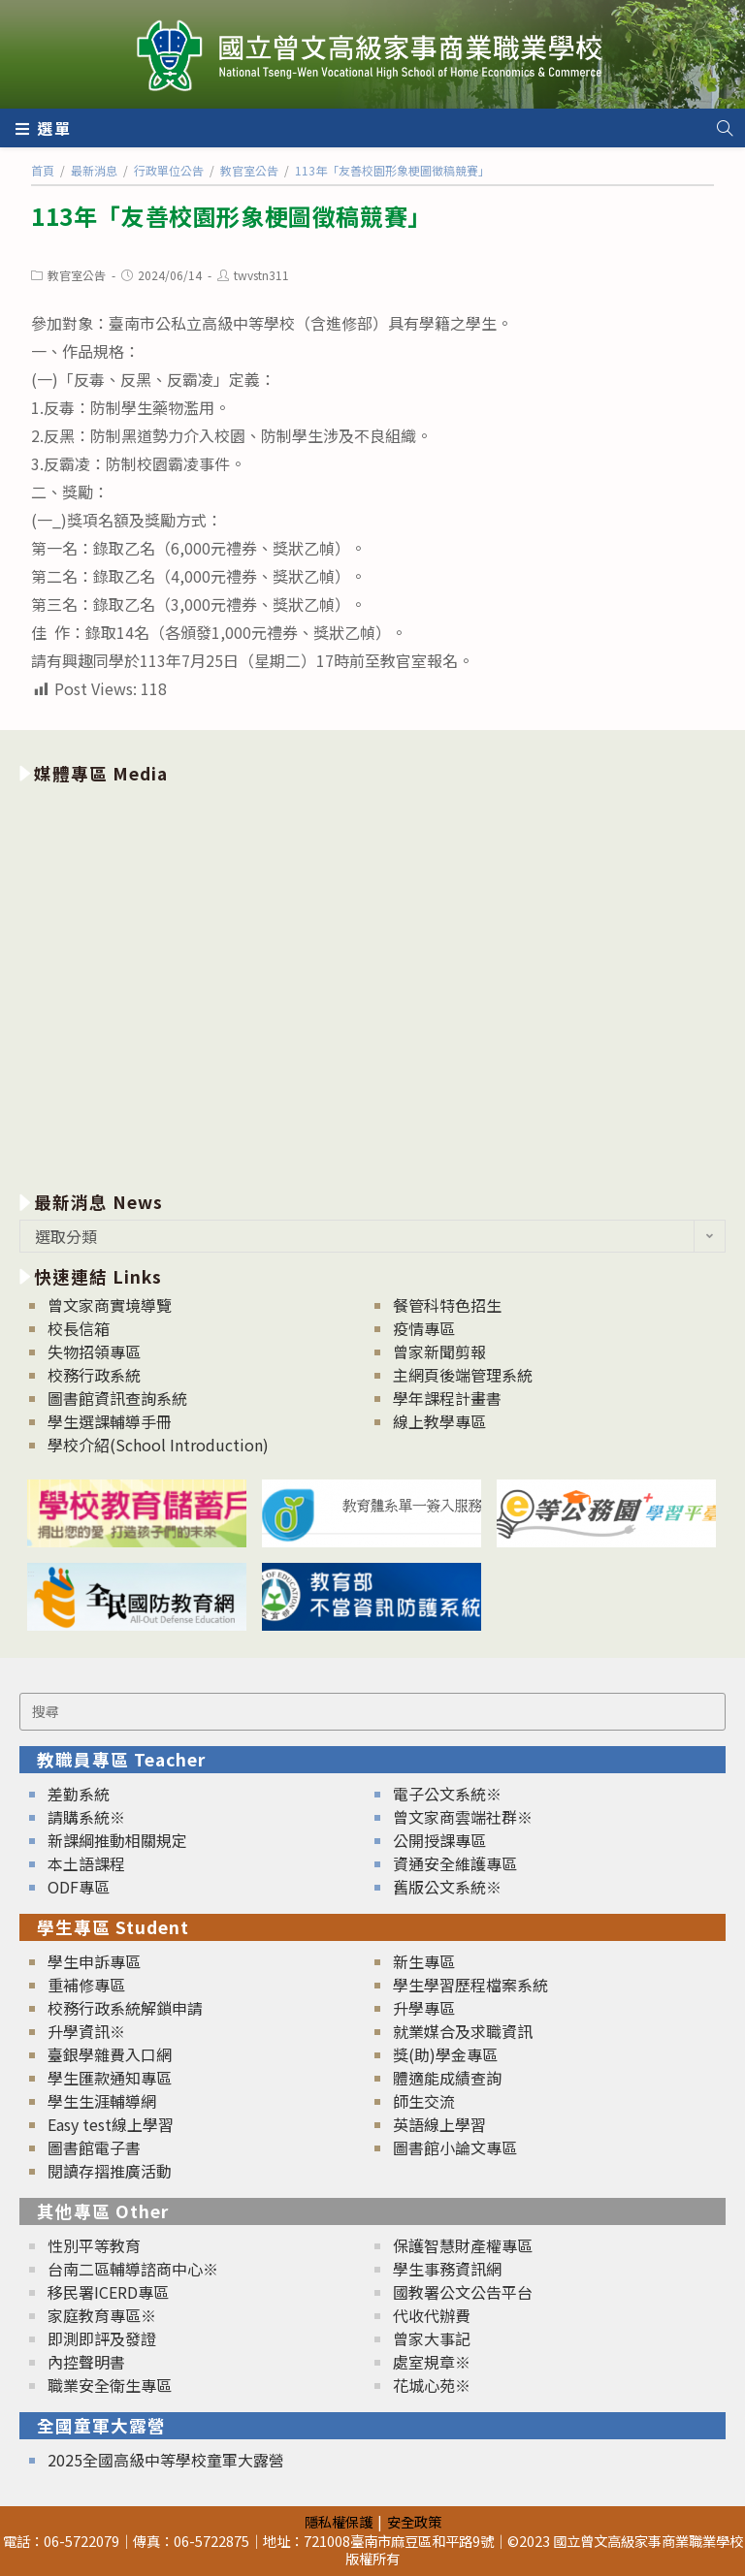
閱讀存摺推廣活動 (110, 2170)
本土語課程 (86, 1863)
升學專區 (424, 2007)
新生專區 (424, 1961)
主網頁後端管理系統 (463, 1374)
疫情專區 (424, 1328)
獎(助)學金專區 (445, 2054)
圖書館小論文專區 (455, 2147)
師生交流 (424, 2101)
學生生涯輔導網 (102, 2101)
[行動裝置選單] (44, 128)
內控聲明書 (86, 2361)
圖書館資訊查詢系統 (117, 1398)
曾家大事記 (431, 2338)
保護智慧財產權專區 (463, 2245)
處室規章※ (431, 2361)
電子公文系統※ (447, 1793)
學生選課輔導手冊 (110, 1421)
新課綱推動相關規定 (117, 1840)
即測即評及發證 (102, 2338)
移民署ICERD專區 (108, 2292)
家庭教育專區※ (102, 2315)
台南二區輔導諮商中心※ (133, 2268)
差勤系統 (79, 1793)
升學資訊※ (86, 2031)
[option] (372, 984)
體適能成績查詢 (447, 2077)
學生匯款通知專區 (110, 2077)
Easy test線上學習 (111, 2124)
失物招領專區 (94, 1351)
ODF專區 (79, 1886)
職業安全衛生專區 (110, 2385)
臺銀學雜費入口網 (110, 2054)
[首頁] (42, 170)
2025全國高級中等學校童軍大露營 (166, 2459)
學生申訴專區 (94, 1961)
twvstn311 (261, 275)
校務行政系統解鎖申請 (125, 2007)
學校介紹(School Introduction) (158, 1444)
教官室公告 (77, 275)
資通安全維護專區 (455, 1863)
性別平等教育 (94, 2245)
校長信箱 (79, 1328)
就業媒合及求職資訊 (463, 2031)
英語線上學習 (439, 2124)
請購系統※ (86, 1817)
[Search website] (724, 128)
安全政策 (414, 2521)
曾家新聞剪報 (439, 1351)
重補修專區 (86, 1984)
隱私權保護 (338, 2521)
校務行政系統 (94, 1374)
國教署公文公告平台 (463, 2292)
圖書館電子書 (94, 2147)
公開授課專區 (439, 1840)
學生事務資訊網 (447, 2268)
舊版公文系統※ (447, 1886)
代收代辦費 (431, 2315)
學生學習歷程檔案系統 (470, 1984)
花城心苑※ (431, 2385)
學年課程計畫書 (447, 1398)
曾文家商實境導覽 (110, 1305)
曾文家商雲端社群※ (463, 1817)
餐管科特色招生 (447, 1305)
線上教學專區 (439, 1421)
